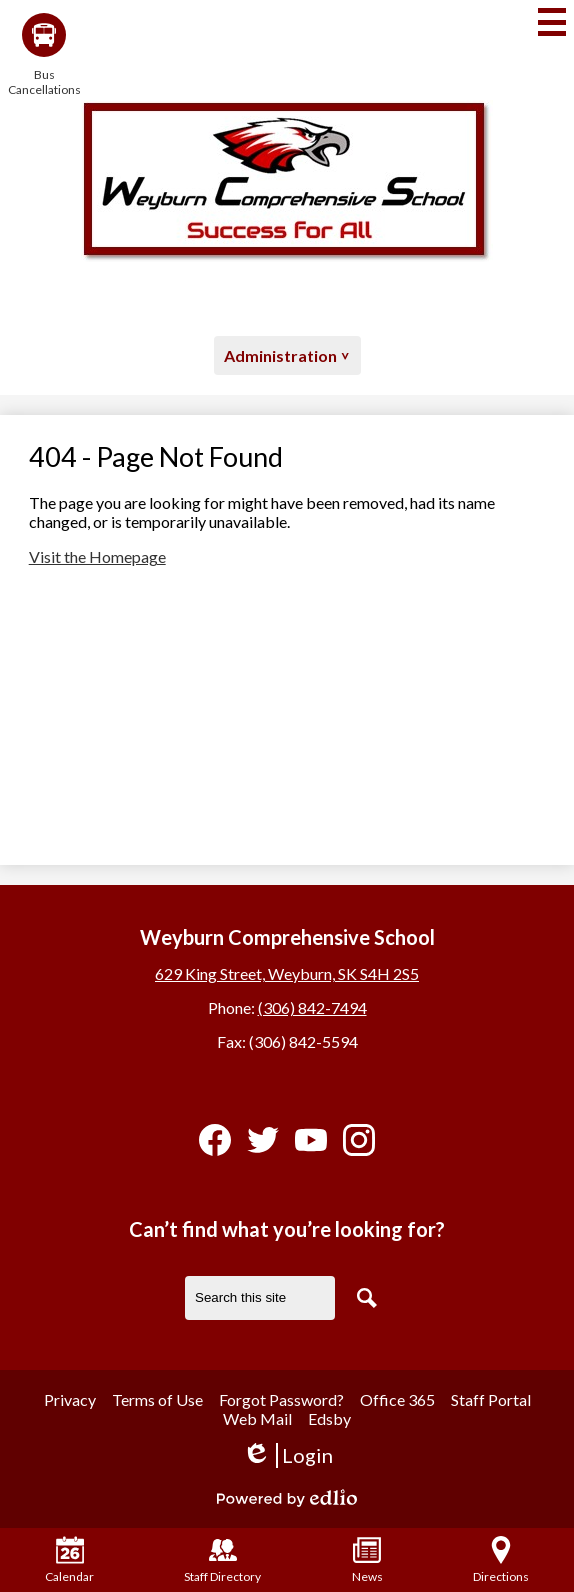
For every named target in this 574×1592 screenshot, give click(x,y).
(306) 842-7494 (312, 1007)
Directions (501, 1560)
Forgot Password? (281, 1399)
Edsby (329, 1418)
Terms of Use (157, 1399)
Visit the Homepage (97, 556)
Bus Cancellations (44, 55)
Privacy (70, 1399)
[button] (287, 355)
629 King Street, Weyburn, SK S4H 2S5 (287, 973)
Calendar (69, 1560)
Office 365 (397, 1399)
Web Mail (257, 1418)
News (367, 1560)
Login (287, 1455)
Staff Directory (222, 1560)
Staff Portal (491, 1399)
